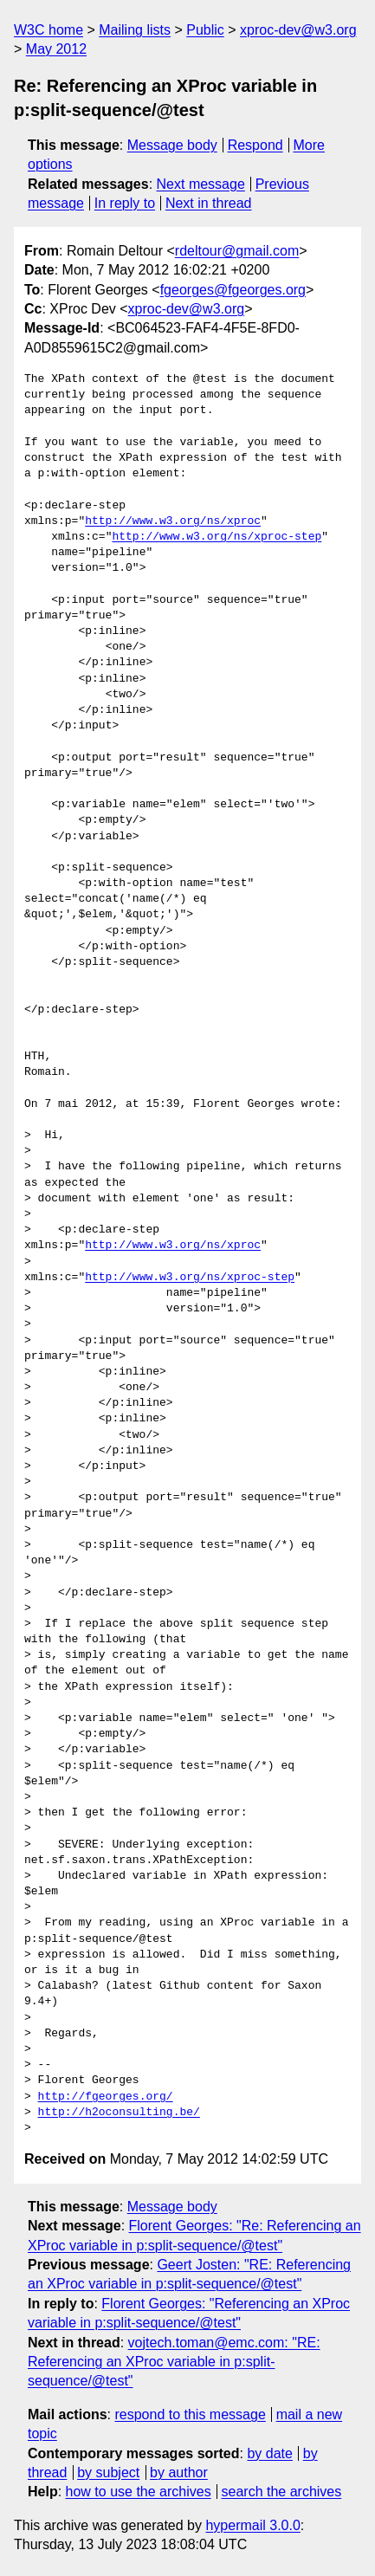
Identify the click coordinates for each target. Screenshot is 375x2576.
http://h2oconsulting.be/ (119, 2112)
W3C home (48, 30)
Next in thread (208, 203)
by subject (108, 2472)
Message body (172, 145)
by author (179, 2472)
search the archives (282, 2491)
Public (205, 30)
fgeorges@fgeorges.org (233, 289)
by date (269, 2453)
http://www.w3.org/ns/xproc (173, 521)
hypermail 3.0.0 (252, 2525)
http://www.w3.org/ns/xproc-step (216, 537)
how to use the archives (138, 2491)
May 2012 (56, 49)
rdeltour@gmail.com (237, 250)
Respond (255, 145)
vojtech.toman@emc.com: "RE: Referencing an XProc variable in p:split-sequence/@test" (174, 2362)
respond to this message (189, 2414)
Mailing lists (135, 30)
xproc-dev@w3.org (298, 30)
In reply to (124, 203)
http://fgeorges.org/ (105, 2097)
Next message (201, 184)
